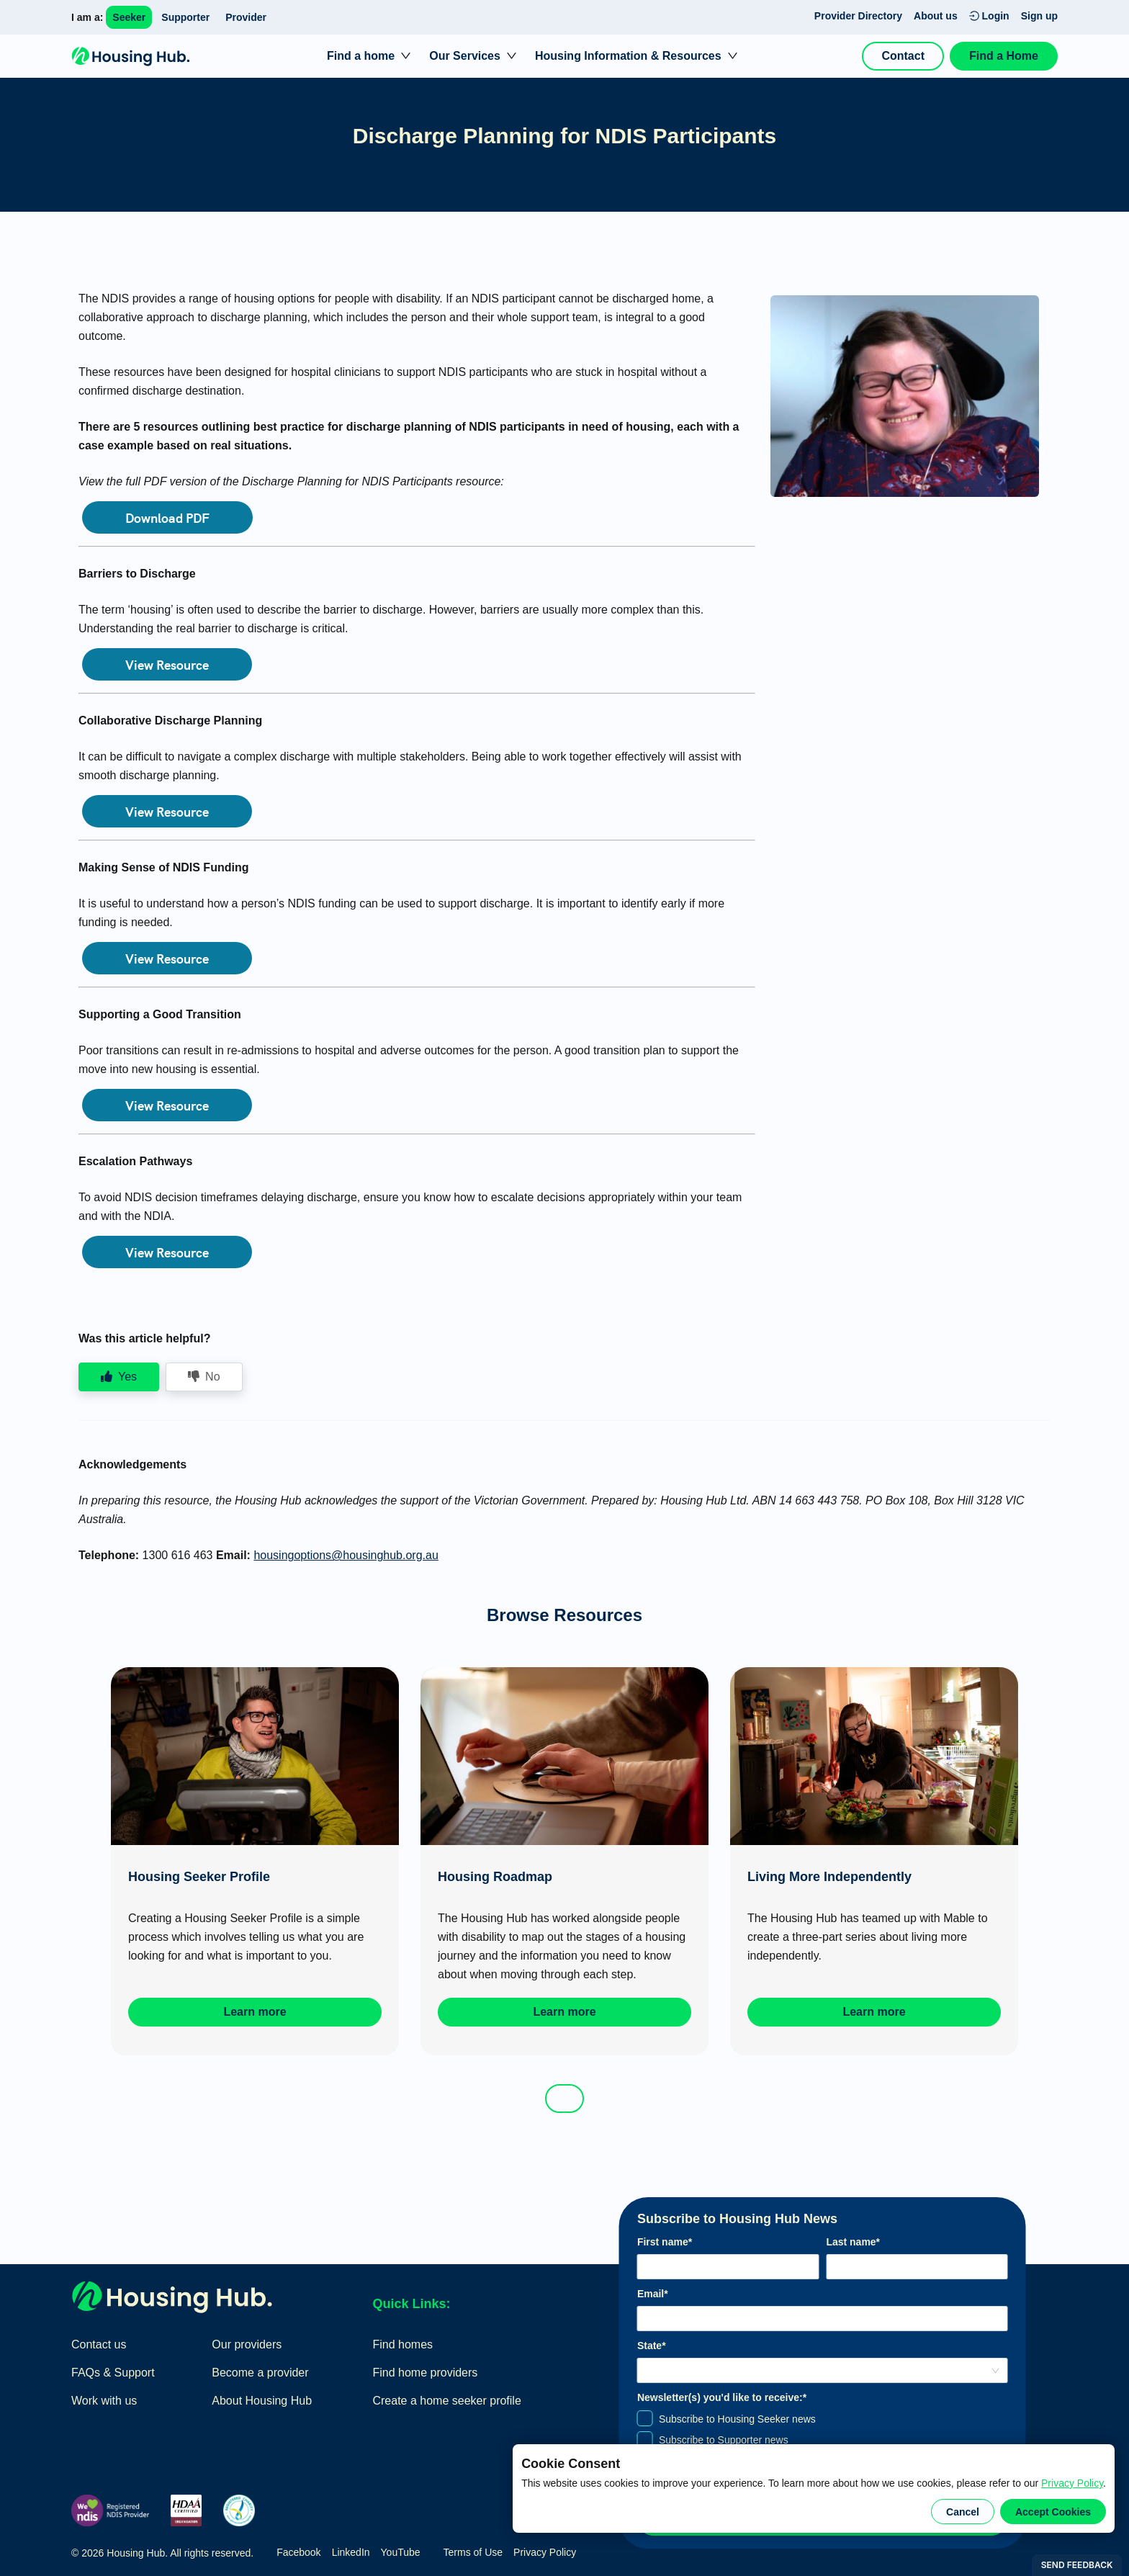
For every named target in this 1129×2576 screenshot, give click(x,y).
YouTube (400, 2552)
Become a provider (260, 2372)
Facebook (298, 2552)
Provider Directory (858, 16)
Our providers (247, 2344)
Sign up (1039, 16)
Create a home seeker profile (446, 2401)
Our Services (464, 56)
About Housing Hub (262, 2401)
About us (936, 16)
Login (989, 16)
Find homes (402, 2344)
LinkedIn (351, 2552)
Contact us (98, 2344)
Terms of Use (473, 2552)
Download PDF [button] (167, 517)
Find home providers (424, 2372)
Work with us (104, 2401)
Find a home (361, 56)
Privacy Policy (1072, 2483)
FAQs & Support (113, 2372)
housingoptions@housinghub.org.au (345, 1555)
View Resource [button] (167, 664)
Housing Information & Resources (628, 56)
